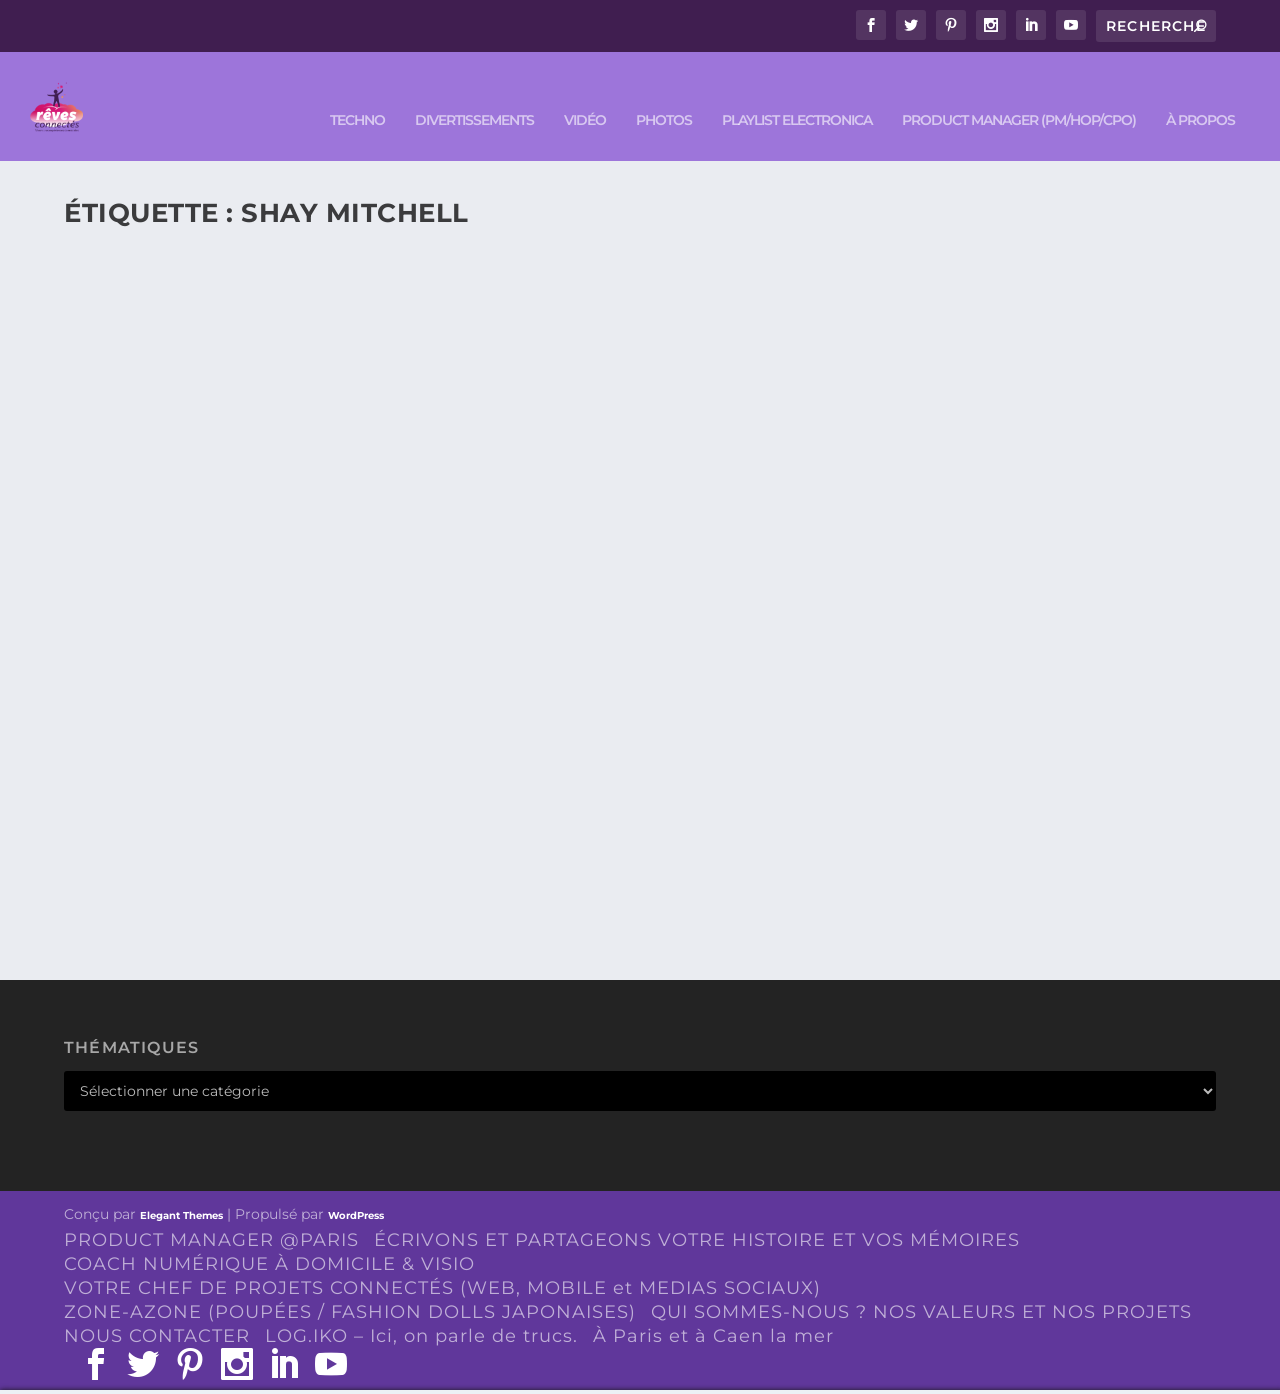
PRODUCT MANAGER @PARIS (211, 1211)
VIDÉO (585, 91)
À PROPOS (1200, 91)
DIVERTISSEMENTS (474, 91)
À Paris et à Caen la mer (713, 1306)
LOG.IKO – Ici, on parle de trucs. (421, 1306)
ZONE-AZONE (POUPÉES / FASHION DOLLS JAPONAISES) (350, 1282)
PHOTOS (664, 91)
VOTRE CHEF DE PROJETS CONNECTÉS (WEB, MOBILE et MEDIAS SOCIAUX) (442, 1259)
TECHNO (357, 91)
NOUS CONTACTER (157, 1306)
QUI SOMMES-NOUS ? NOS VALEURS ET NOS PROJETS (921, 1282)
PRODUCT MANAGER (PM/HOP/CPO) (1019, 91)
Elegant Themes (181, 1185)
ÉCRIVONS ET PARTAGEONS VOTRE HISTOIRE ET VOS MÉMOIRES (697, 1211)
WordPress (356, 1185)
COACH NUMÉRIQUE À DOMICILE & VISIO (269, 1235)
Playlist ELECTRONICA (797, 91)
